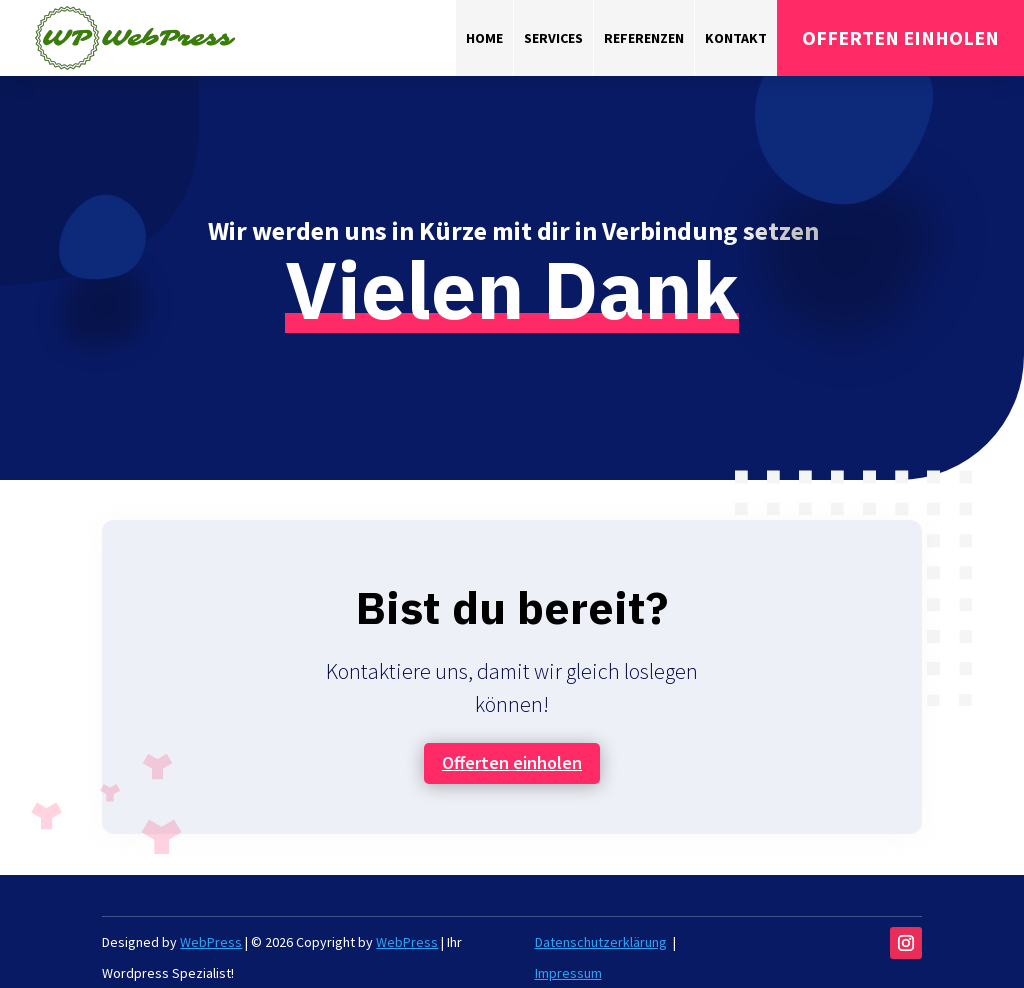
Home (484, 38)
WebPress (211, 942)
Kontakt (736, 38)
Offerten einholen (512, 762)
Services (553, 38)
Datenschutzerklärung (601, 942)
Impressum (568, 973)
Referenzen (644, 38)
